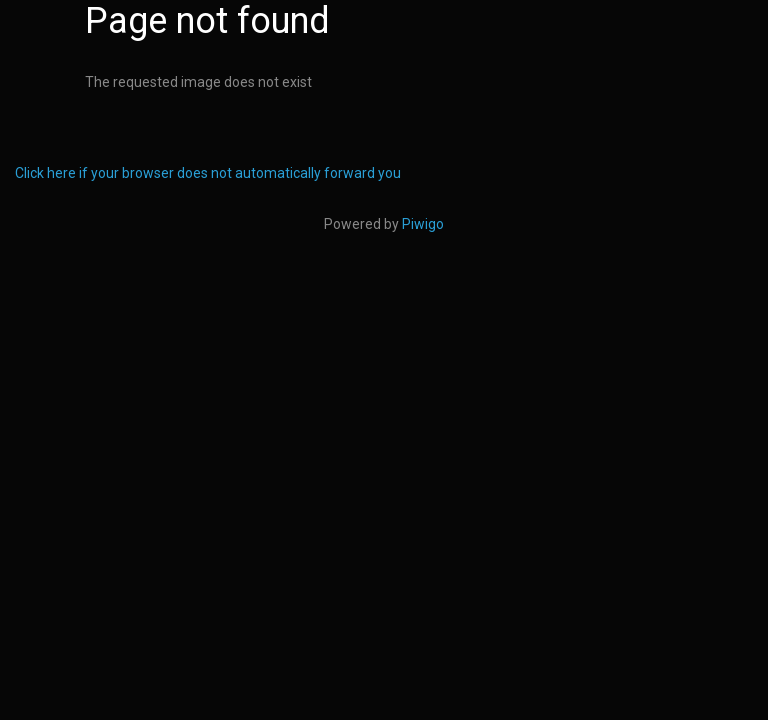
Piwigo (423, 224)
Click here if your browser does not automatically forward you (208, 173)
